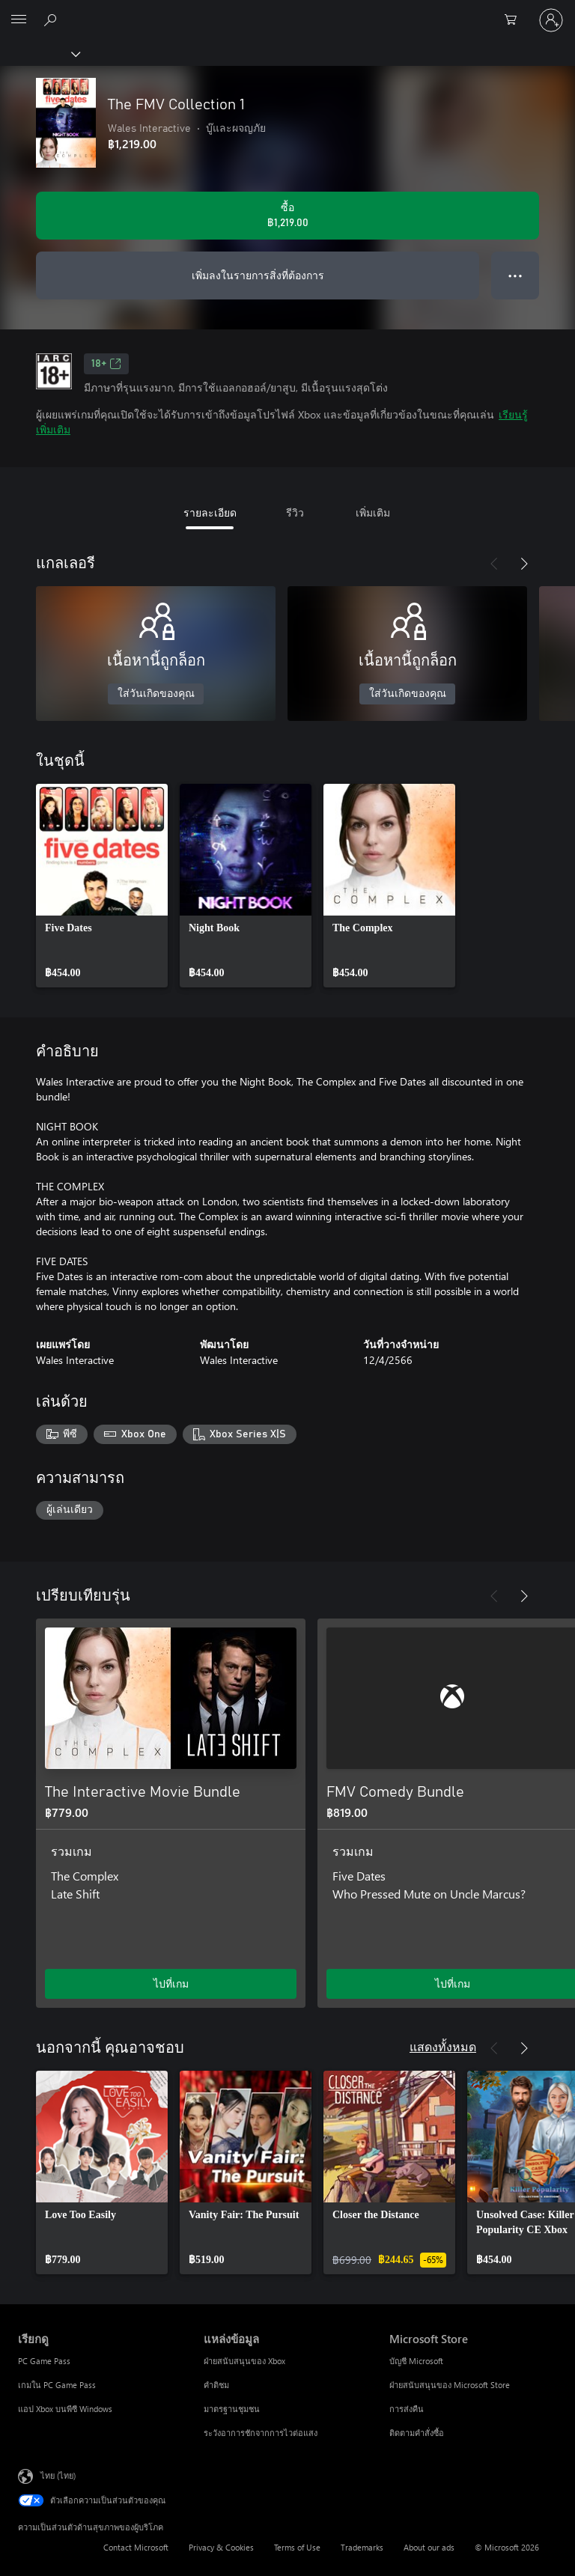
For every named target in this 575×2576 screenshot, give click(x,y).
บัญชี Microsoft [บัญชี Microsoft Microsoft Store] (416, 2361)
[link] (102, 885)
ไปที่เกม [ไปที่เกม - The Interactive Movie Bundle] (171, 1983)
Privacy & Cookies (221, 2547)
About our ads (429, 2547)
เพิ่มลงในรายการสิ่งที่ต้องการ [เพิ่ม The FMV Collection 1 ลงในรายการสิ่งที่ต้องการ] (258, 275)
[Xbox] (39, 53)
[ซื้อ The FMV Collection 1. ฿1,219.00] (287, 216)
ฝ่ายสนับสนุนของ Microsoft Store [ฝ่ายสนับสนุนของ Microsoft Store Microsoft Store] (449, 2385)
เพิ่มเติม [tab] (373, 512)
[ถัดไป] (524, 563)
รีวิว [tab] (295, 512)
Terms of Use (297, 2547)
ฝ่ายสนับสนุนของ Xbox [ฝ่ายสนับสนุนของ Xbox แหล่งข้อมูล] (244, 2361)
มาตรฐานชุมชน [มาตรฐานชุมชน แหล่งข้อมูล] (232, 2409)
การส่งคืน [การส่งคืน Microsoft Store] (406, 2409)
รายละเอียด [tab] (210, 512)
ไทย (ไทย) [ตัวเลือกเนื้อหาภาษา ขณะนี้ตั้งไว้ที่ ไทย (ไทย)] (58, 2475)
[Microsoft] (286, 11)
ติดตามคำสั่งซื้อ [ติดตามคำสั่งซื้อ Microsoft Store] (416, 2433)
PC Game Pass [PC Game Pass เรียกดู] (44, 2361)
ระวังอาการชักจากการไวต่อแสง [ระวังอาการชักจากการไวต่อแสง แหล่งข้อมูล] (260, 2433)
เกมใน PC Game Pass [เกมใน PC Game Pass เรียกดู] (57, 2385)
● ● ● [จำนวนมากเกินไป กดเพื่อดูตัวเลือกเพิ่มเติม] (515, 275)
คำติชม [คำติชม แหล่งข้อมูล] (216, 2385)
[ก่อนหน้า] (494, 563)
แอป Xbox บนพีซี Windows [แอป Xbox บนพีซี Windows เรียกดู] (65, 2409)
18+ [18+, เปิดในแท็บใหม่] (106, 364)
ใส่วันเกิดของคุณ (156, 694)
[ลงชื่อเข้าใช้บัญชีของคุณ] (551, 20)
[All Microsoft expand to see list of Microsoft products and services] (19, 20)
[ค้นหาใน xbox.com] (52, 19)
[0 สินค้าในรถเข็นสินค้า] (515, 20)
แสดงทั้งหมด (443, 2046)
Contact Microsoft (135, 2547)
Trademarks (362, 2547)
